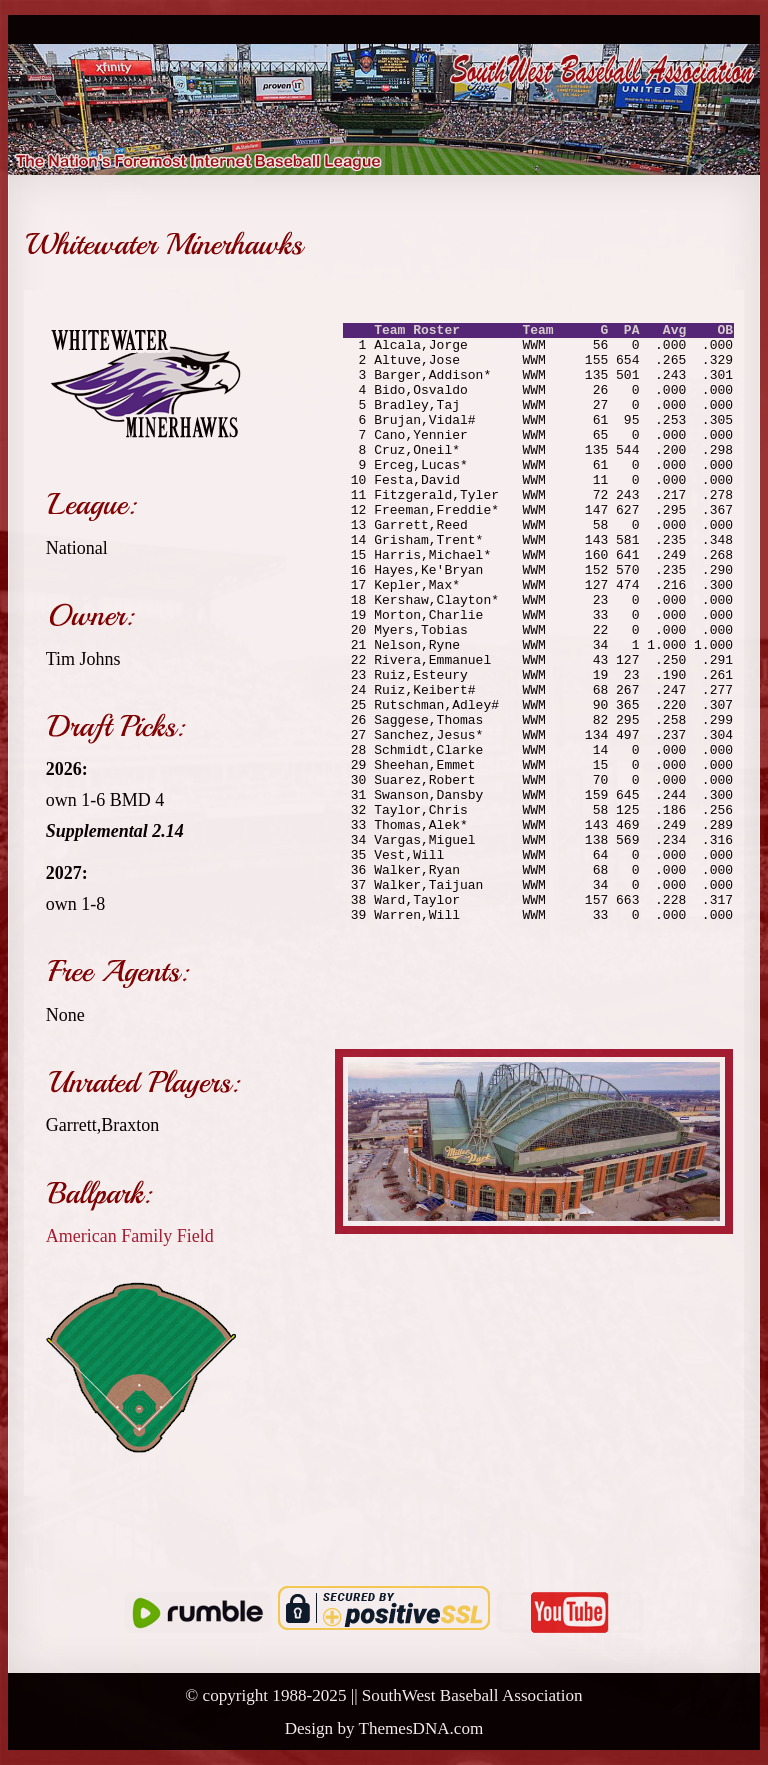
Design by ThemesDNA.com (384, 1728)
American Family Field (130, 1236)
